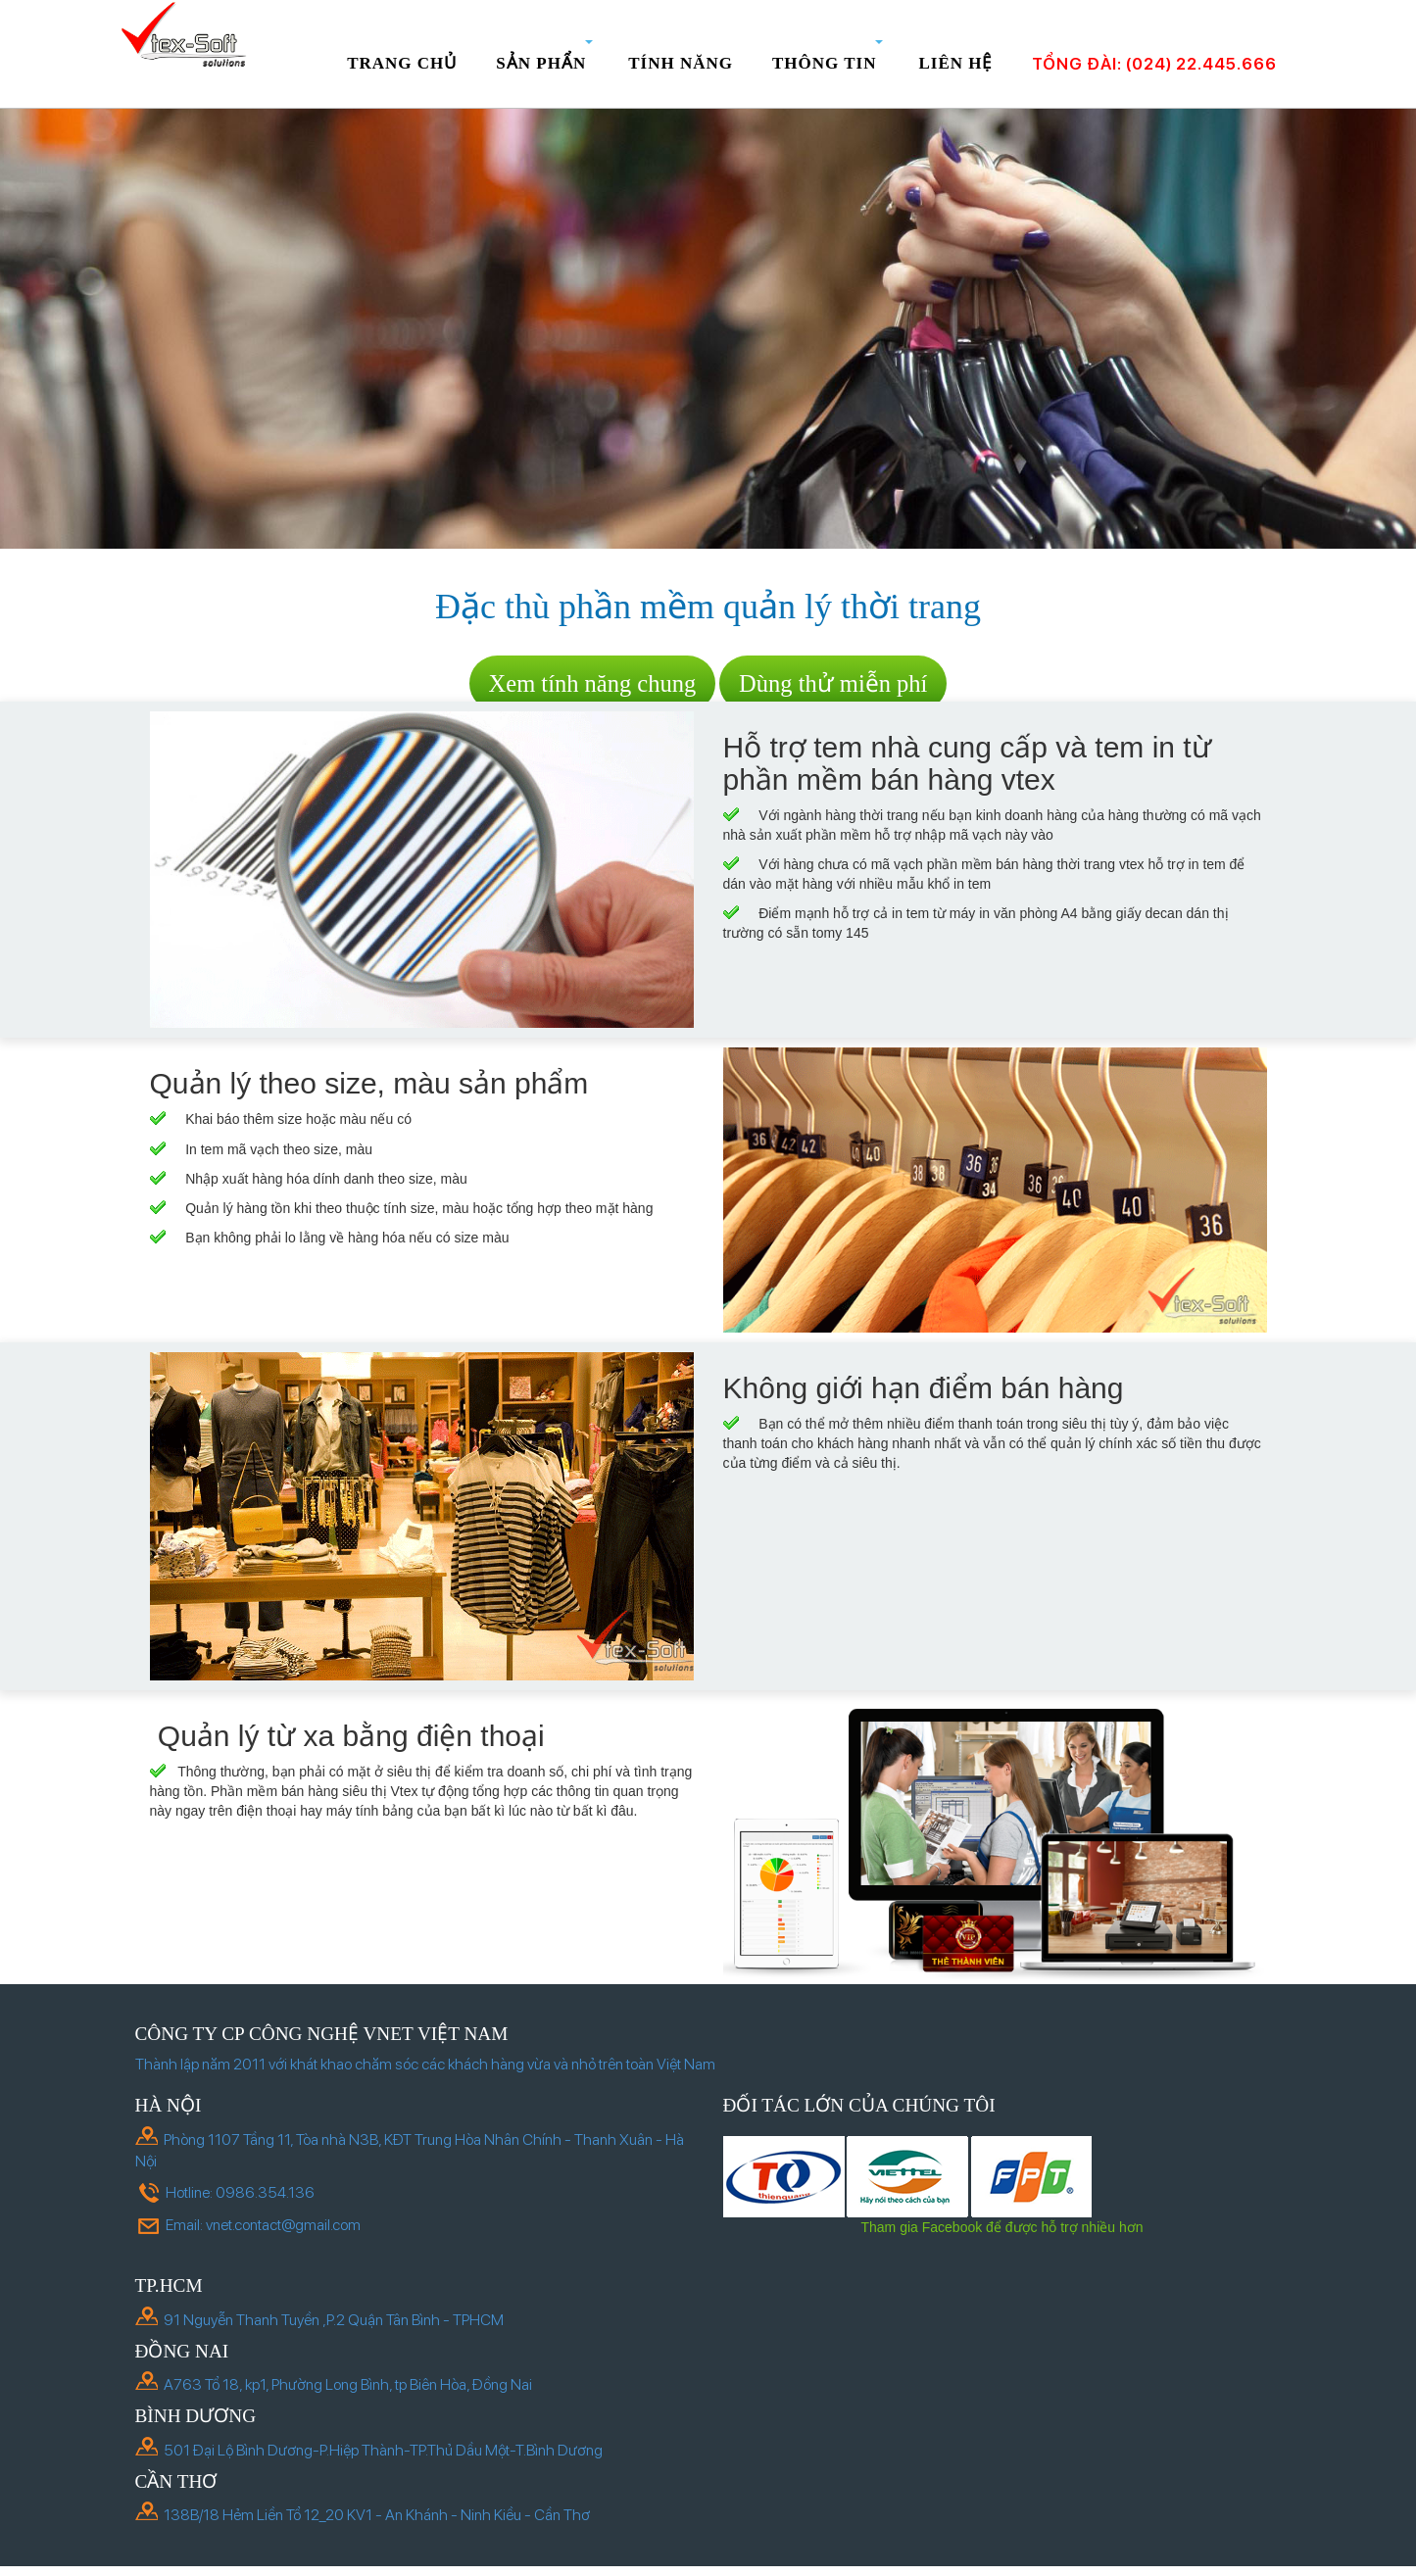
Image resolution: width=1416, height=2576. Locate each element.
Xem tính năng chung (593, 683)
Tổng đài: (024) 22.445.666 (1154, 63)
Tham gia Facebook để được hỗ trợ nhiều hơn (1001, 2227)
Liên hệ (955, 63)
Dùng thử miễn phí (833, 683)
